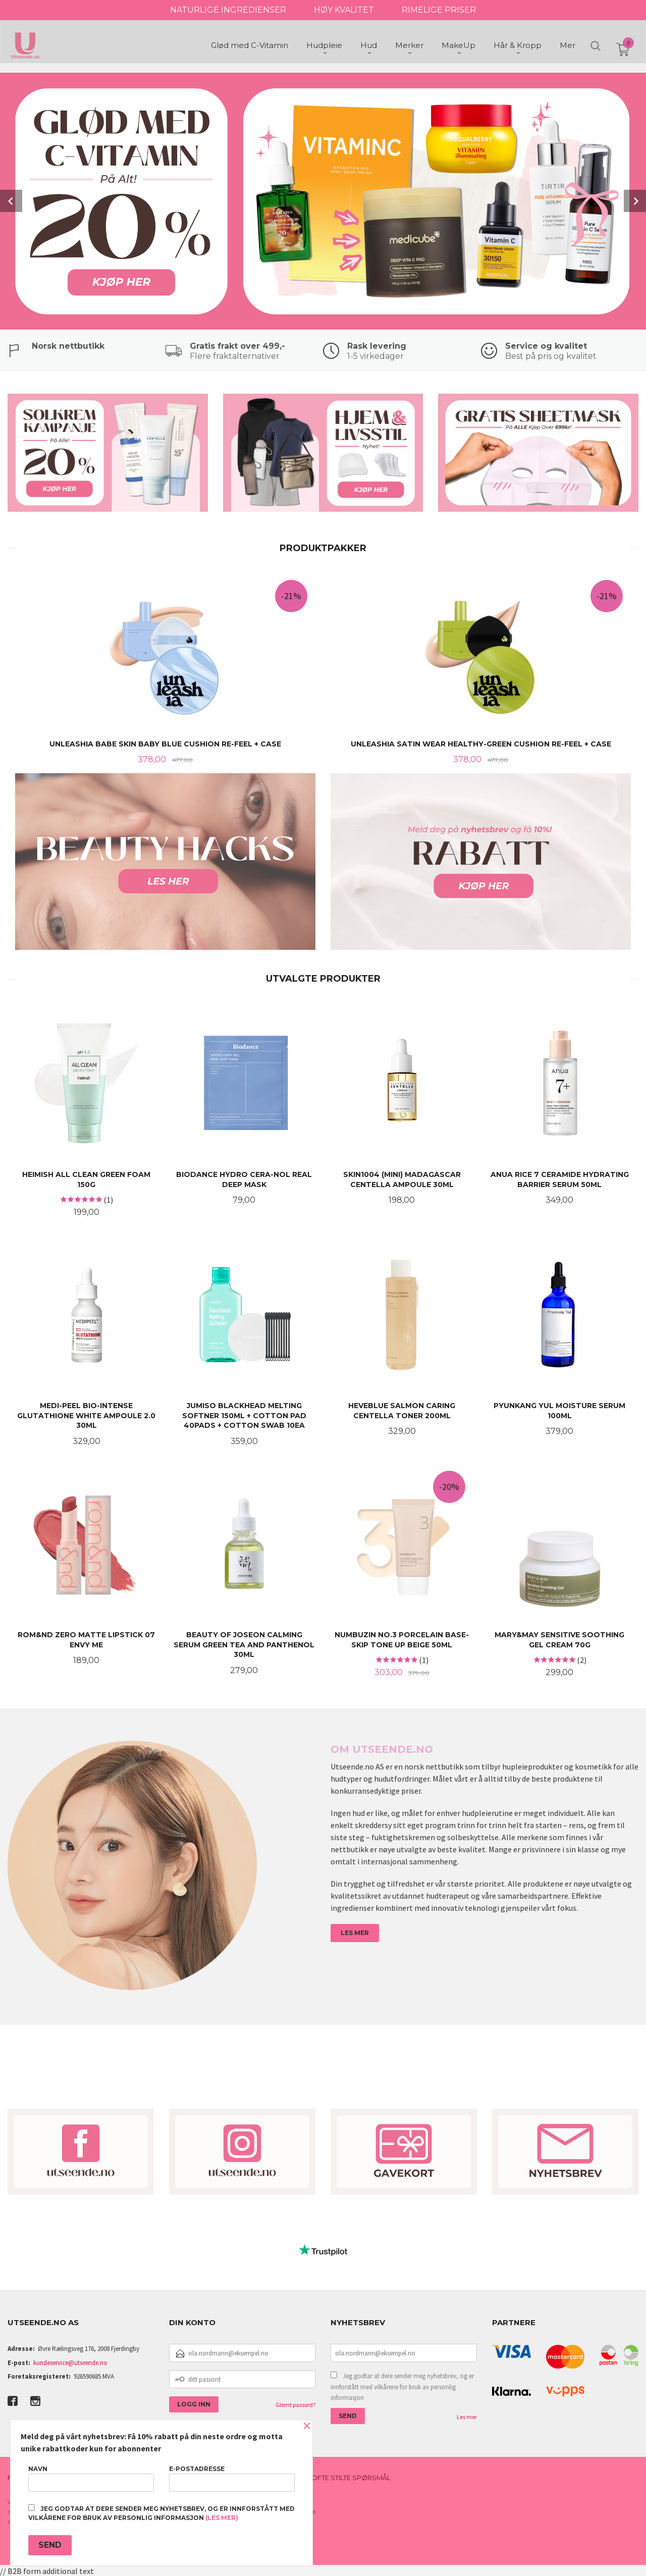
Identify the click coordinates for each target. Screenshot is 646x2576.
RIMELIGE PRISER (439, 10)
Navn (91, 2478)
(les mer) (221, 2517)
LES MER (355, 1933)
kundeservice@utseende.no (70, 2362)
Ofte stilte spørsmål (351, 2478)
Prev (11, 201)
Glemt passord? (295, 2404)
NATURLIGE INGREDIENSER (228, 10)
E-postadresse (232, 2478)
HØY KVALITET (344, 10)
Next (635, 201)
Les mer (467, 2417)
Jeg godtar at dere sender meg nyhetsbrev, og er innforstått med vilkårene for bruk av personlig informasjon (402, 2387)
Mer (567, 45)
